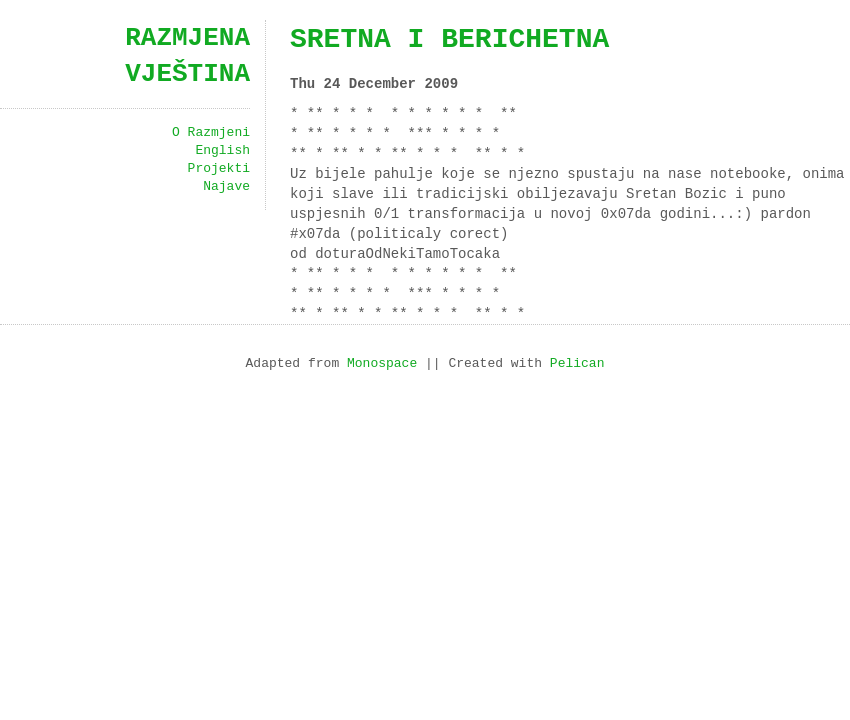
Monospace (382, 364)
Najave (226, 187)
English (222, 151)
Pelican (577, 364)
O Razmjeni (211, 133)
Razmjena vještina (187, 56)
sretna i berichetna (449, 40)
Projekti (219, 169)
